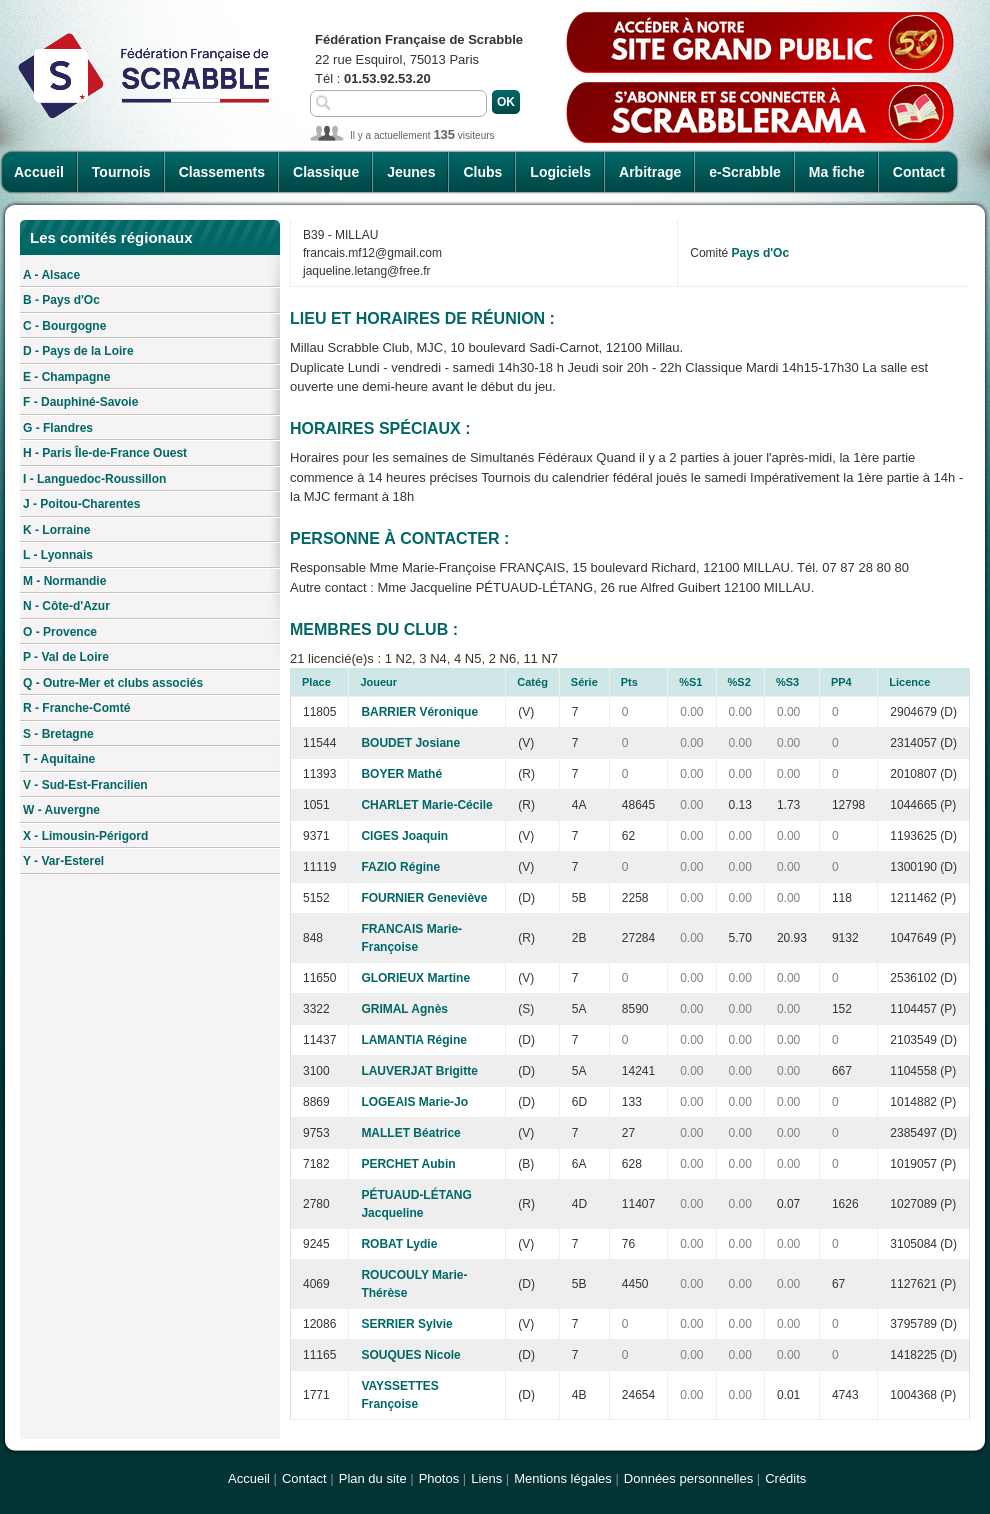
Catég (532, 682)
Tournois (121, 172)
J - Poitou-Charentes (81, 504)
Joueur (378, 682)
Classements (222, 172)
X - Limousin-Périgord (85, 836)
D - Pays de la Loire (78, 351)
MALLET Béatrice (410, 1133)
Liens (486, 1478)
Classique (326, 172)
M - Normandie (64, 581)
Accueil (39, 172)
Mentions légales (563, 1478)
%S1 (690, 682)
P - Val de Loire (66, 657)
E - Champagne (66, 377)
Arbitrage (650, 172)
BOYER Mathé (401, 774)
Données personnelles (688, 1478)
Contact (919, 172)
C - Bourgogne (64, 326)
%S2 (739, 682)
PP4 (841, 682)
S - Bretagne (58, 734)
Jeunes (411, 172)
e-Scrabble (745, 172)
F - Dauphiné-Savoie (80, 402)
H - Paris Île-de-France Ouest (105, 453)
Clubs (482, 172)
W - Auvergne (61, 810)
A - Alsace (51, 275)
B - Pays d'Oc (61, 300)
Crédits (785, 1478)
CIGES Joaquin (404, 836)
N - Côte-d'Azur (66, 606)
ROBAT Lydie (399, 1244)
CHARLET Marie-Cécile (426, 805)
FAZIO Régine (400, 867)
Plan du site (373, 1478)
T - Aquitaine (59, 759)
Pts (629, 682)
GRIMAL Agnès (404, 1009)
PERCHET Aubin (408, 1164)
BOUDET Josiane (410, 743)
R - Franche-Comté (76, 708)
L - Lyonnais (58, 555)
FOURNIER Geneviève (424, 898)
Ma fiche (837, 172)
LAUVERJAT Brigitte (419, 1071)
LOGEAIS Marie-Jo (414, 1102)
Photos (439, 1478)
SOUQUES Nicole (410, 1355)
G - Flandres (58, 428)
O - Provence (60, 632)
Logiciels (560, 172)
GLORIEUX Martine (415, 978)
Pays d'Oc (761, 253)
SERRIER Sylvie (406, 1324)
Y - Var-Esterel (63, 861)
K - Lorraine (56, 530)
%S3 (787, 682)
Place (316, 682)
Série (584, 682)
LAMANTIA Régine (414, 1040)
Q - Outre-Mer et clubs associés (113, 683)
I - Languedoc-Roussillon (94, 479)
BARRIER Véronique (419, 712)
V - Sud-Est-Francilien (85, 785)
